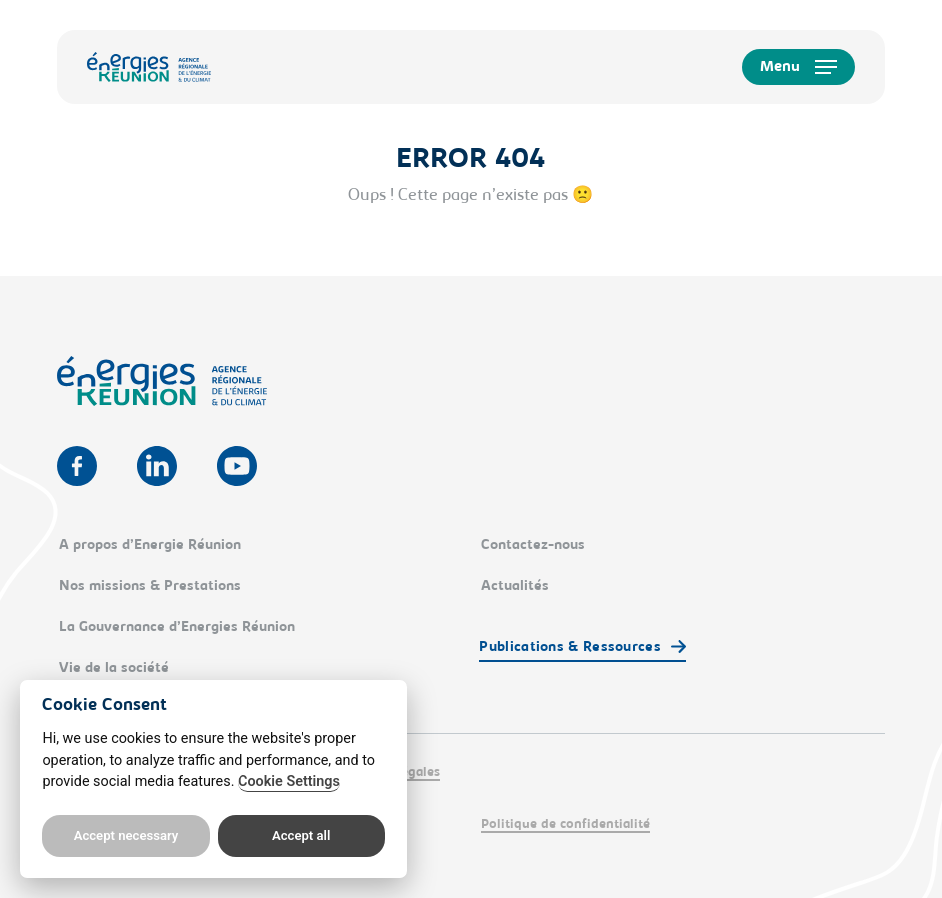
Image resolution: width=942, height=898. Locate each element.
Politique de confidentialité (565, 824)
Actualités (515, 587)
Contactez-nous (533, 546)
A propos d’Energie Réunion (150, 546)
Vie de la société (114, 669)
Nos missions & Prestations (150, 587)
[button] (798, 67)
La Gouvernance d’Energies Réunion (177, 628)
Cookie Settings (289, 781)
